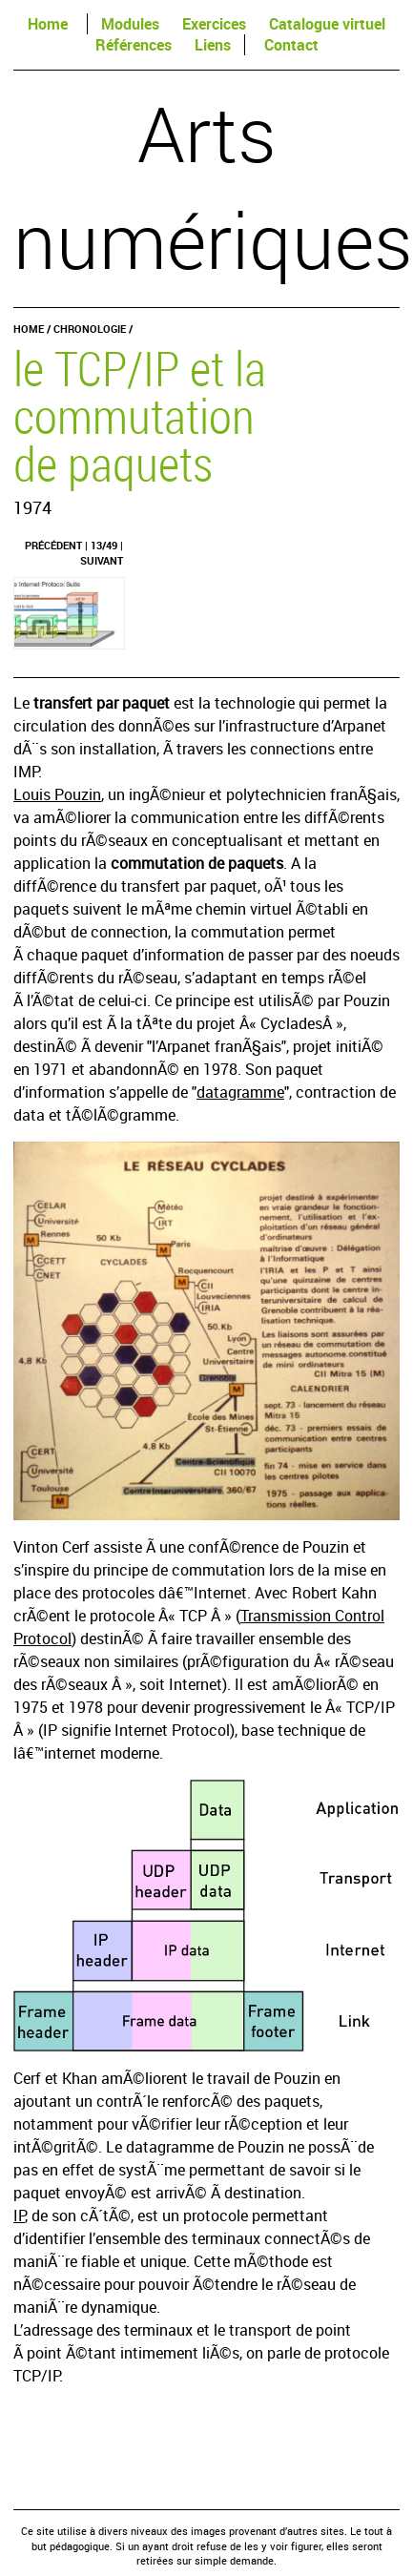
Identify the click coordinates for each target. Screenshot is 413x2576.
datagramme (240, 1092)
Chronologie (89, 328)
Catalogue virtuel (327, 23)
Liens (213, 44)
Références (133, 44)
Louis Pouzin (57, 794)
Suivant (101, 560)
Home (48, 23)
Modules (130, 23)
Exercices (214, 23)
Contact (291, 44)
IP (19, 2215)
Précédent (53, 545)
